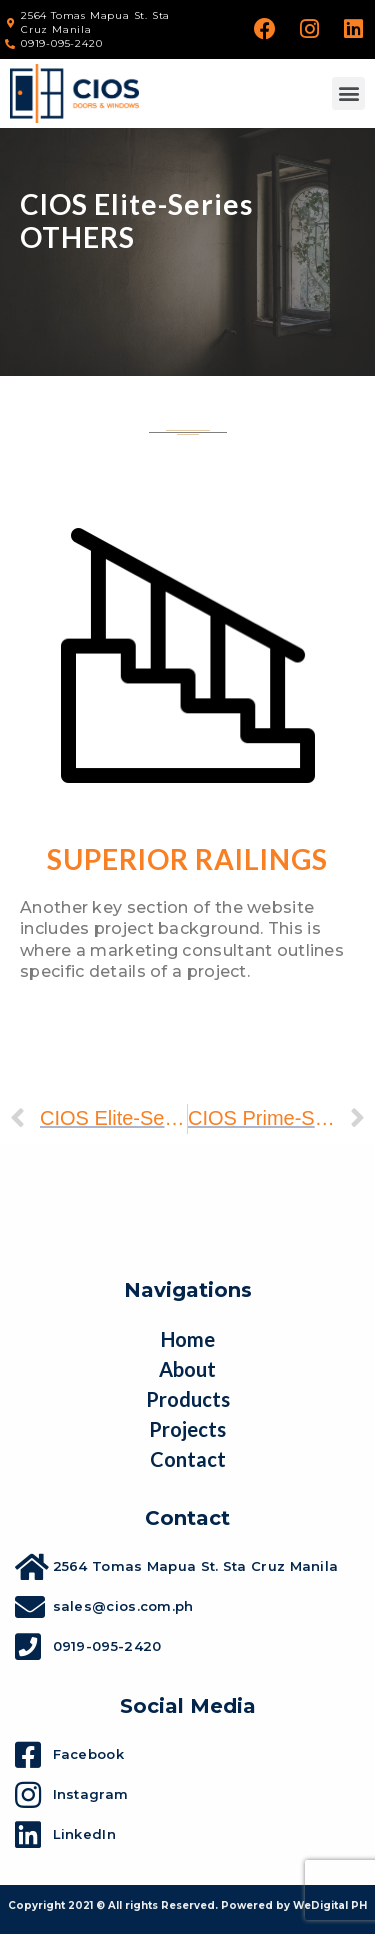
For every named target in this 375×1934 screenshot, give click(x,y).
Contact (188, 1459)
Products (188, 1399)
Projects (187, 1429)
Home (188, 1339)
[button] (348, 93)
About (187, 1369)
